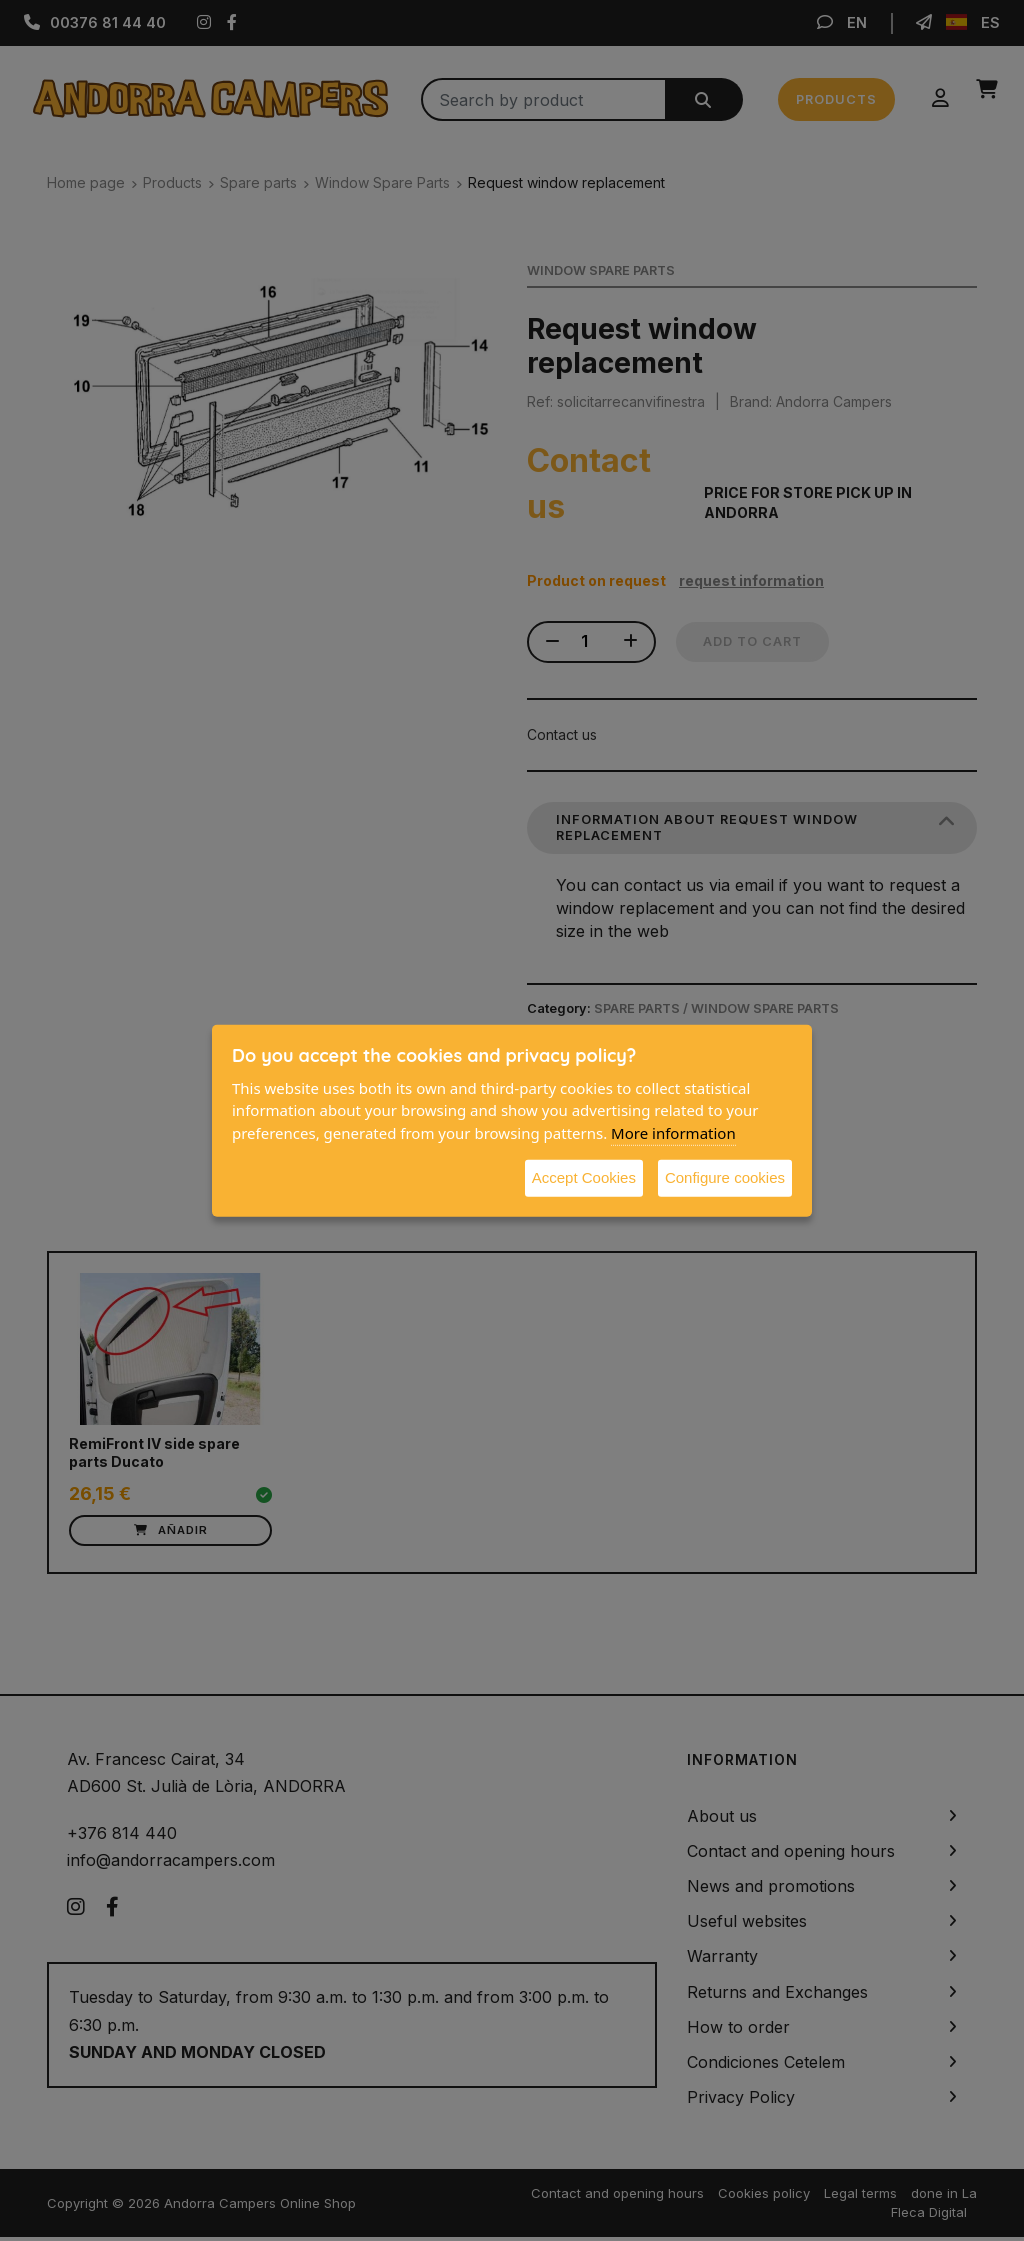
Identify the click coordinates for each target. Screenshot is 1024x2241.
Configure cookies (725, 1177)
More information (673, 1132)
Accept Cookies (584, 1177)
